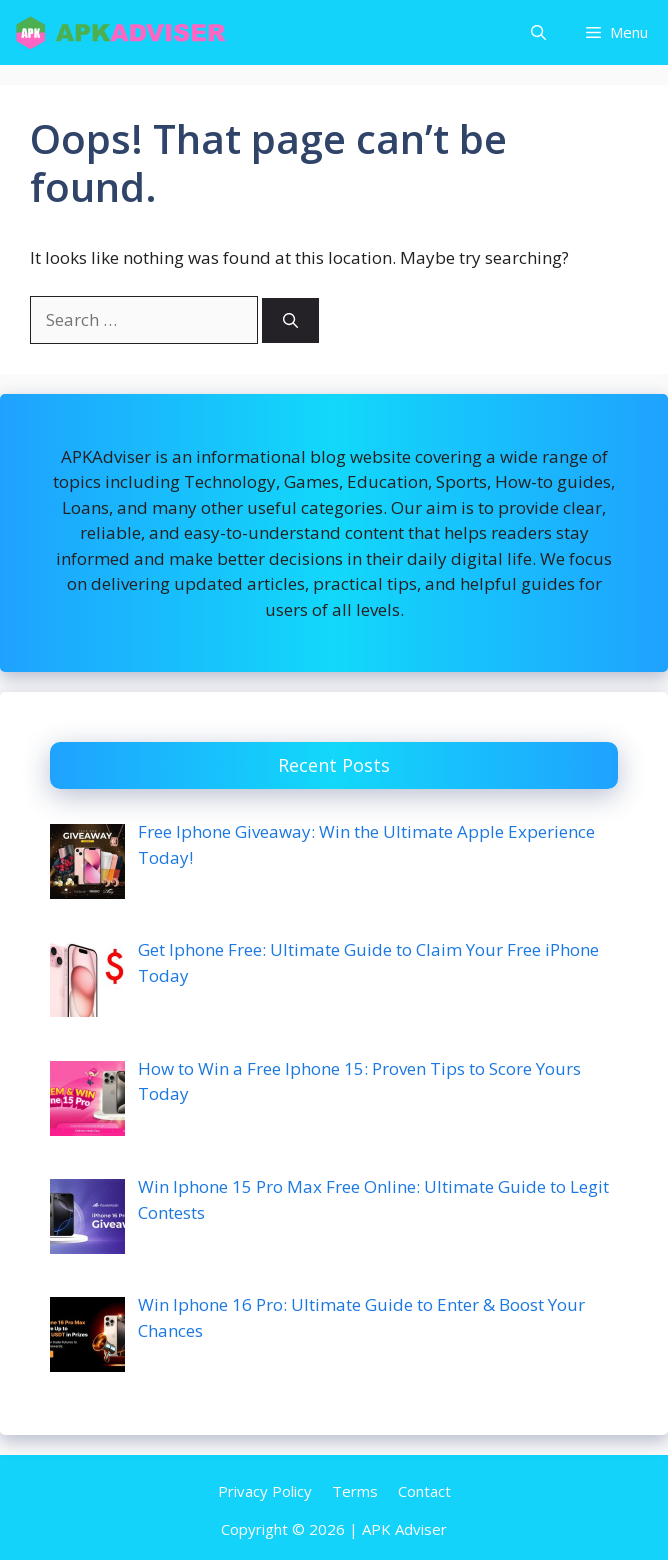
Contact (424, 1491)
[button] (538, 32)
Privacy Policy (265, 1491)
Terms (355, 1491)
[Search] (290, 320)
